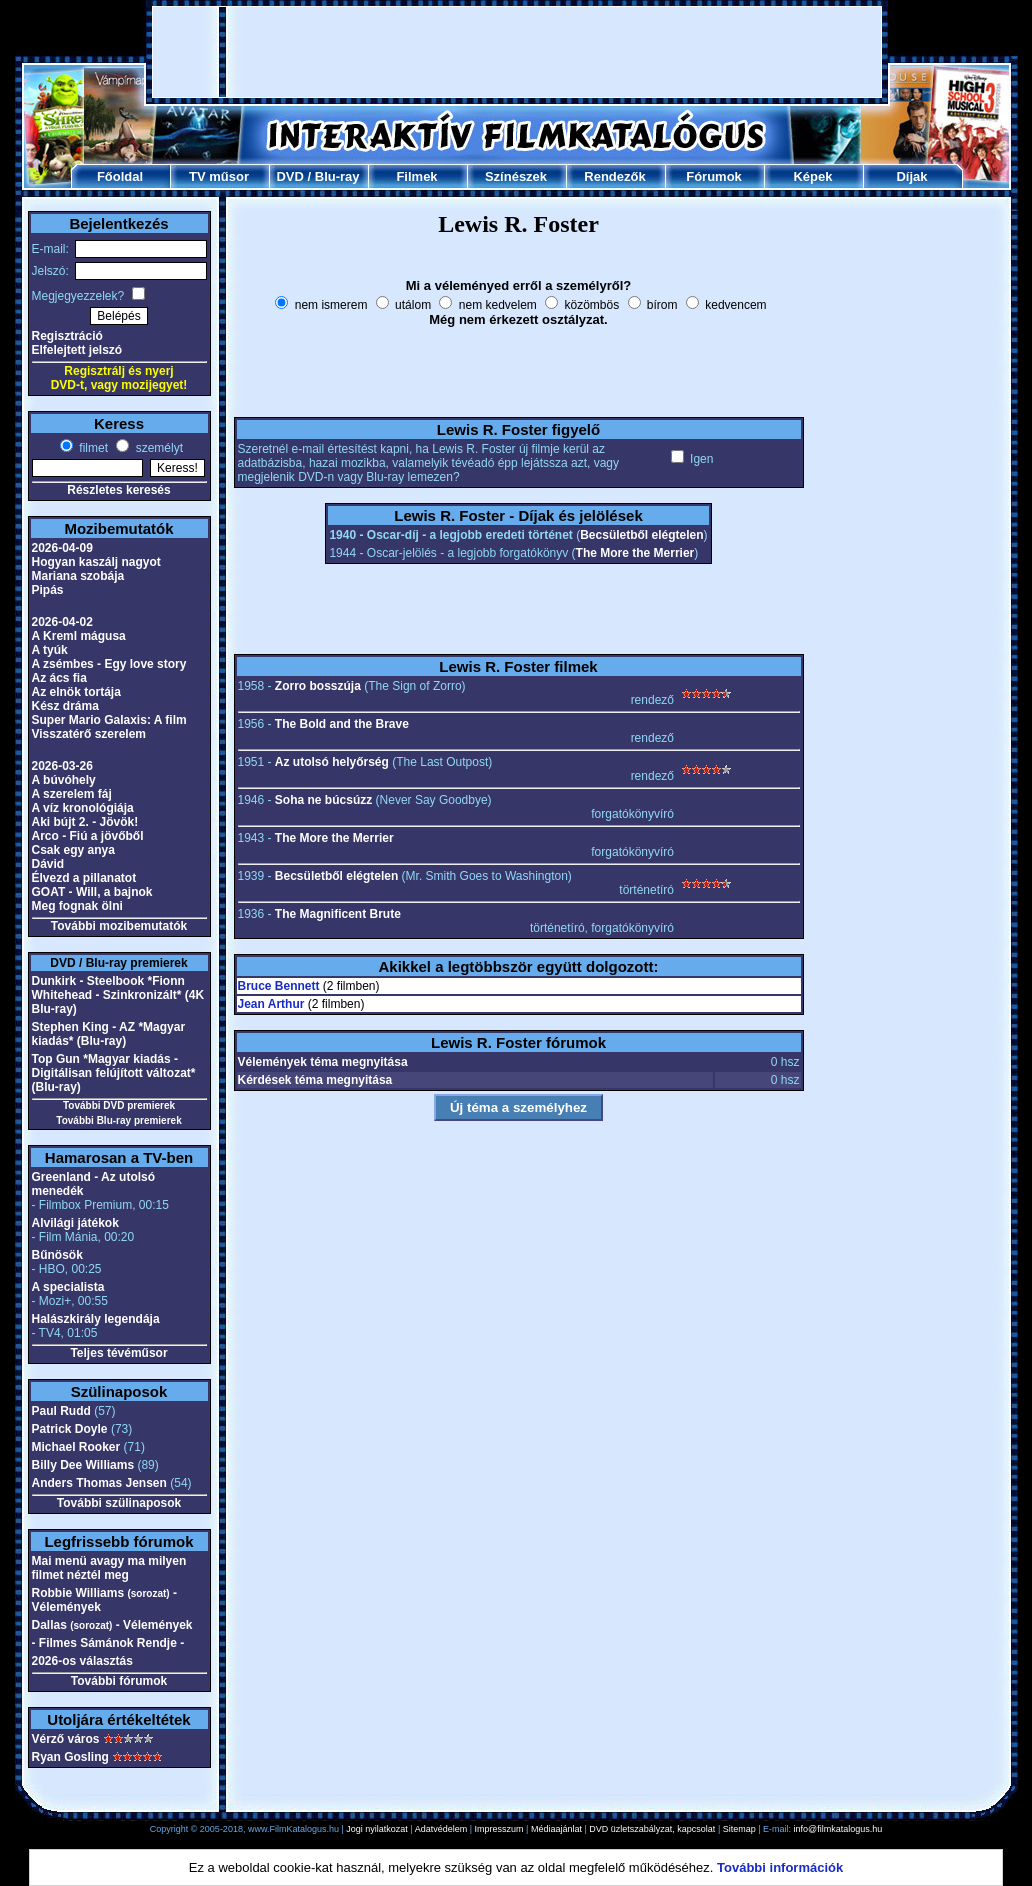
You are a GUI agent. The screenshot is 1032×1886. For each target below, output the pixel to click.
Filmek (416, 176)
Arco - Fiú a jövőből (88, 836)
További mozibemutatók (119, 926)
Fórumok (714, 176)
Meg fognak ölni (77, 906)
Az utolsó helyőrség (332, 762)
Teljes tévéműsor (118, 1353)
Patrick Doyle (70, 1429)
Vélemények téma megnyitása (323, 1062)
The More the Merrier (635, 553)
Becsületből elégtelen (641, 535)
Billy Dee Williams (83, 1465)
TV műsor (219, 176)
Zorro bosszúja (318, 686)
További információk (780, 1867)
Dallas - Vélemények (112, 1625)
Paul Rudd (61, 1411)
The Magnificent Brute (338, 914)
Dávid (48, 864)
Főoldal (120, 176)
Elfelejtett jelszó (77, 350)
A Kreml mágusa (79, 636)
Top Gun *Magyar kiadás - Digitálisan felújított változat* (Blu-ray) (114, 1073)
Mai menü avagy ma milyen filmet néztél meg (109, 1568)
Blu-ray (337, 176)
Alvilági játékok (75, 1223)
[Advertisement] (517, 52)
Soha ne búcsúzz (323, 800)
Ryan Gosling (70, 1757)
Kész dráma (65, 706)
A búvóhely (64, 780)
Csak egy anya (73, 850)
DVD (289, 176)
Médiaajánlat (556, 1829)
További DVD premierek (119, 1105)
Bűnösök (57, 1255)
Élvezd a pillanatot (84, 878)
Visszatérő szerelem (89, 734)
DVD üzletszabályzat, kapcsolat (652, 1829)
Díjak (911, 176)
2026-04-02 (62, 622)
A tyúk (50, 650)
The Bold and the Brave (342, 724)
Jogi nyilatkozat (377, 1829)
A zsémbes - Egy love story (109, 664)
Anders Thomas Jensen (99, 1483)
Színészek (516, 176)
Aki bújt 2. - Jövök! (85, 822)
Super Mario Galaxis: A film (109, 720)
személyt (157, 448)
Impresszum (499, 1829)
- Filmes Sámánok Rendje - (108, 1643)
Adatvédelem (441, 1829)
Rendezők (614, 176)
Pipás (48, 590)
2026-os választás (82, 1661)
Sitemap (739, 1829)
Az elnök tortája (76, 692)
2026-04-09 (62, 548)
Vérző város (66, 1739)
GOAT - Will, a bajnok (92, 892)
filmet (92, 448)
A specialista (68, 1287)
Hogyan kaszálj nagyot (96, 562)
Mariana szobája (78, 576)
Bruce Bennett (279, 986)
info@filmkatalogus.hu (838, 1829)
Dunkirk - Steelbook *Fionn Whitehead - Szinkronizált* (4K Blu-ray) (118, 995)
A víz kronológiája (83, 808)
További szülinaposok (119, 1503)
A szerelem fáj (72, 794)
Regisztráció (67, 336)
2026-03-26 (62, 766)
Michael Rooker (76, 1447)
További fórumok (119, 1681)
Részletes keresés (118, 490)
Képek (812, 176)
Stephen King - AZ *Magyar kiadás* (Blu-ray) (109, 1034)
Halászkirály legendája (96, 1319)
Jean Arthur (271, 1004)
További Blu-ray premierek (118, 1120)
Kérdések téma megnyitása (315, 1080)
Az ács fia (59, 678)
